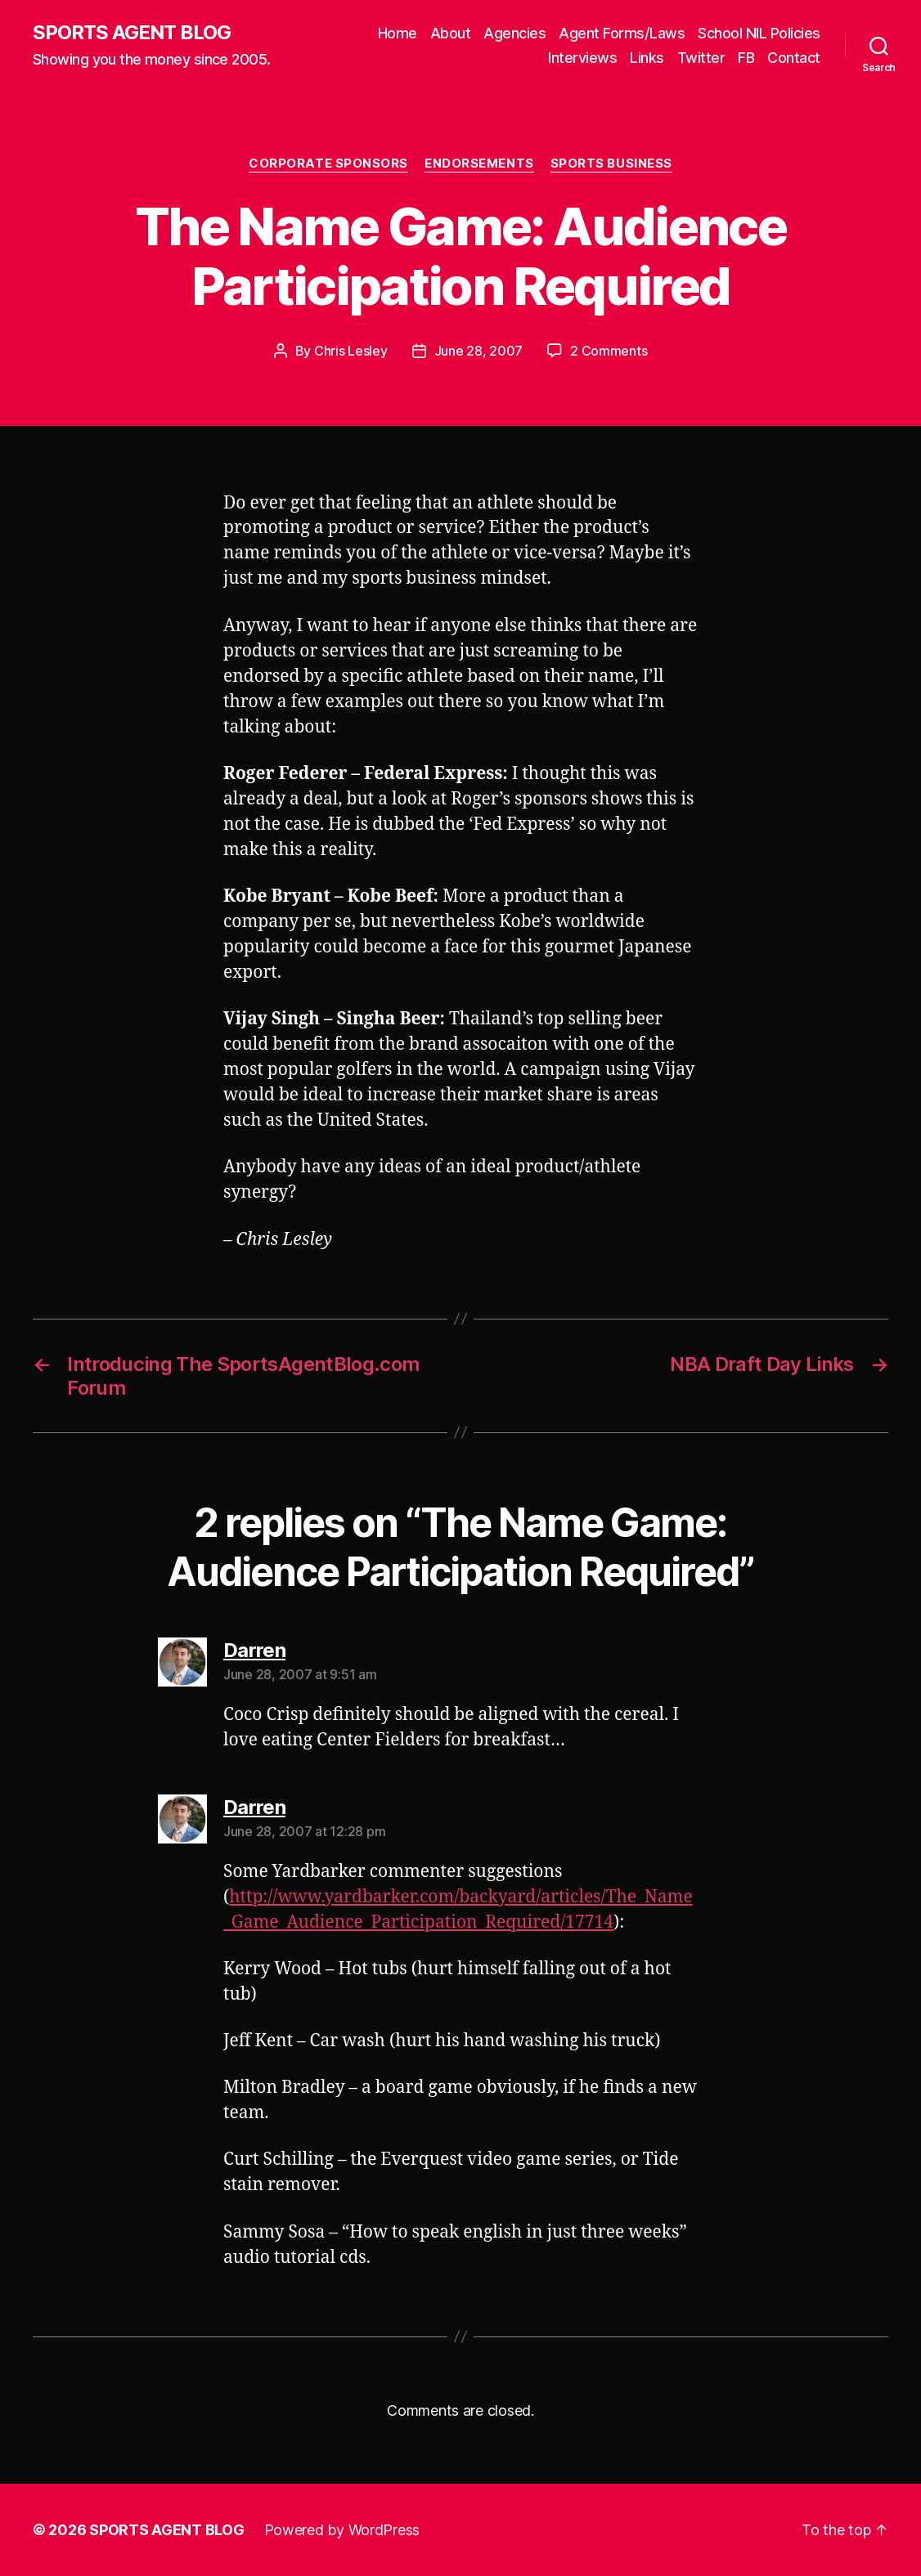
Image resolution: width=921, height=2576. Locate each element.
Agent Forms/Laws (622, 33)
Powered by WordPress (342, 2529)
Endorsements (479, 163)
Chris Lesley (351, 351)
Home (397, 33)
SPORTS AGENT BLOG (132, 33)
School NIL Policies (759, 33)
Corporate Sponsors (328, 163)
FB (746, 57)
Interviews (582, 57)
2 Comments (608, 351)
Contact (793, 57)
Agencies (514, 33)
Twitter (701, 57)
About (450, 33)
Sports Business (611, 163)
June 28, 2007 (478, 351)
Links (647, 57)
